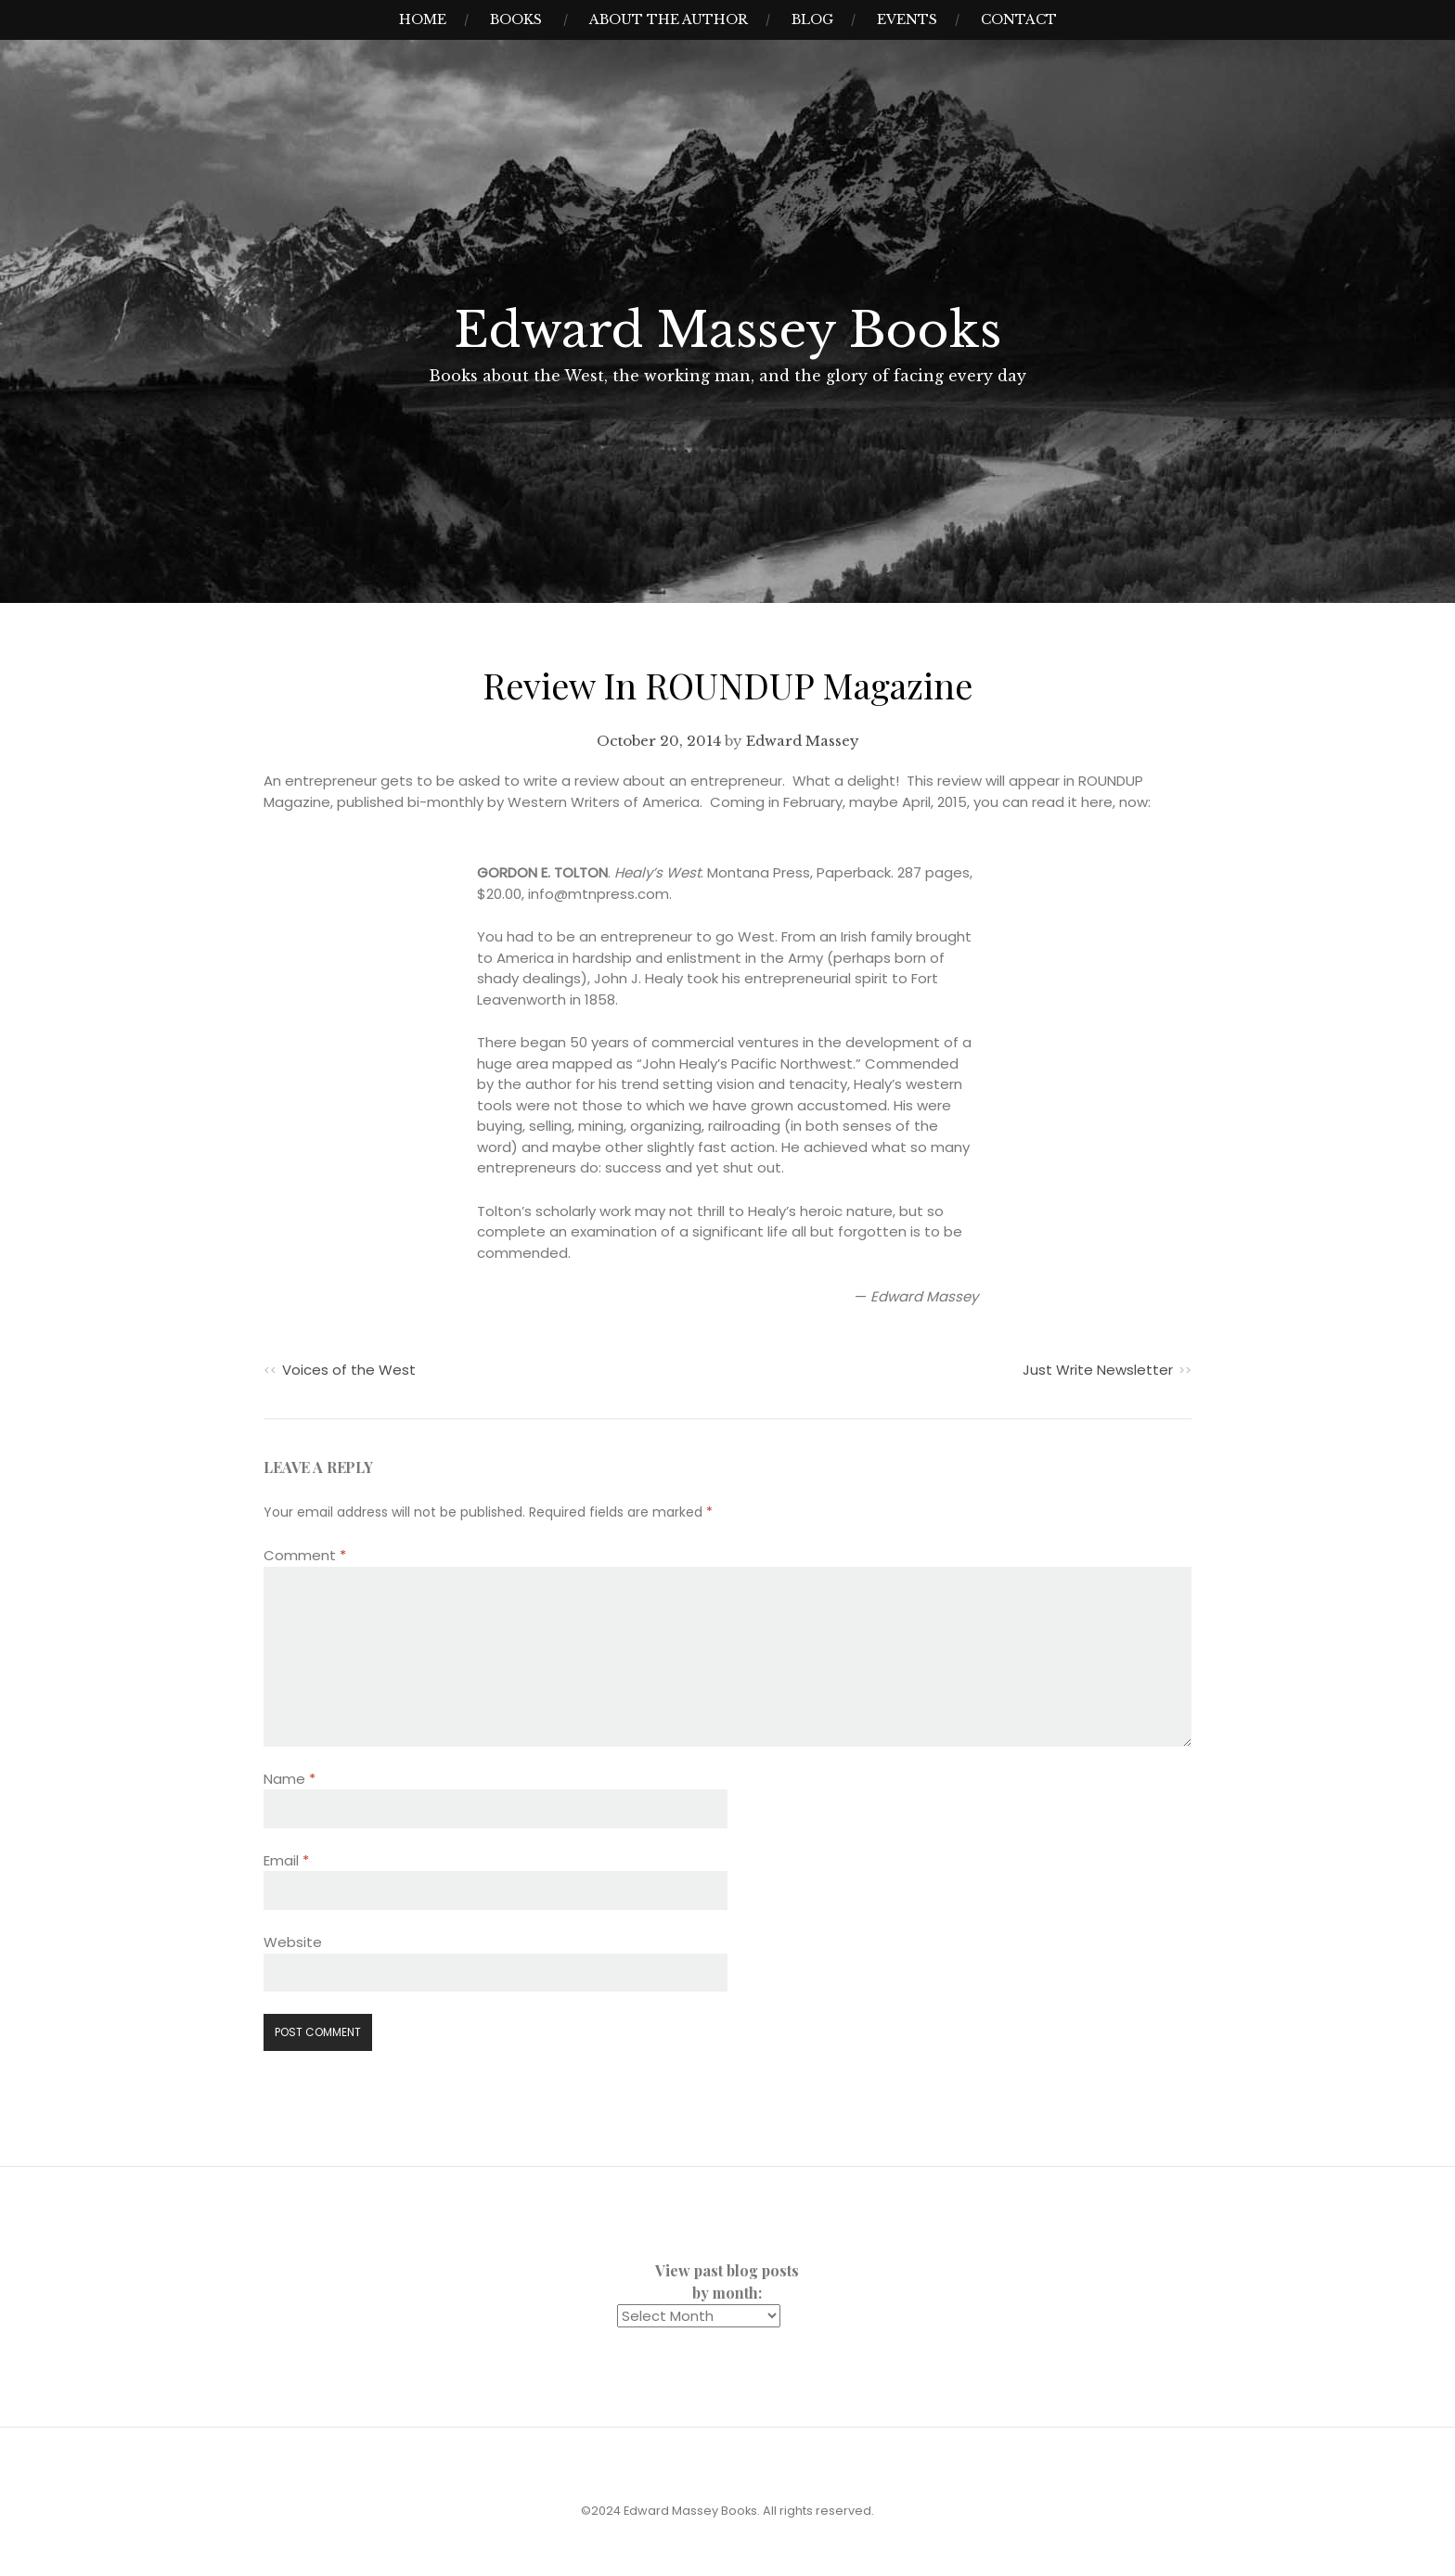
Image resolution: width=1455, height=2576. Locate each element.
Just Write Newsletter (1098, 1369)
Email (286, 1860)
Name (289, 1778)
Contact (1019, 19)
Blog (812, 19)
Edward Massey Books (727, 330)
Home (422, 19)
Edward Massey (802, 741)
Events (907, 19)
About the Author (668, 19)
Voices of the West (349, 1369)
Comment (305, 1555)
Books (516, 19)
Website (293, 1942)
